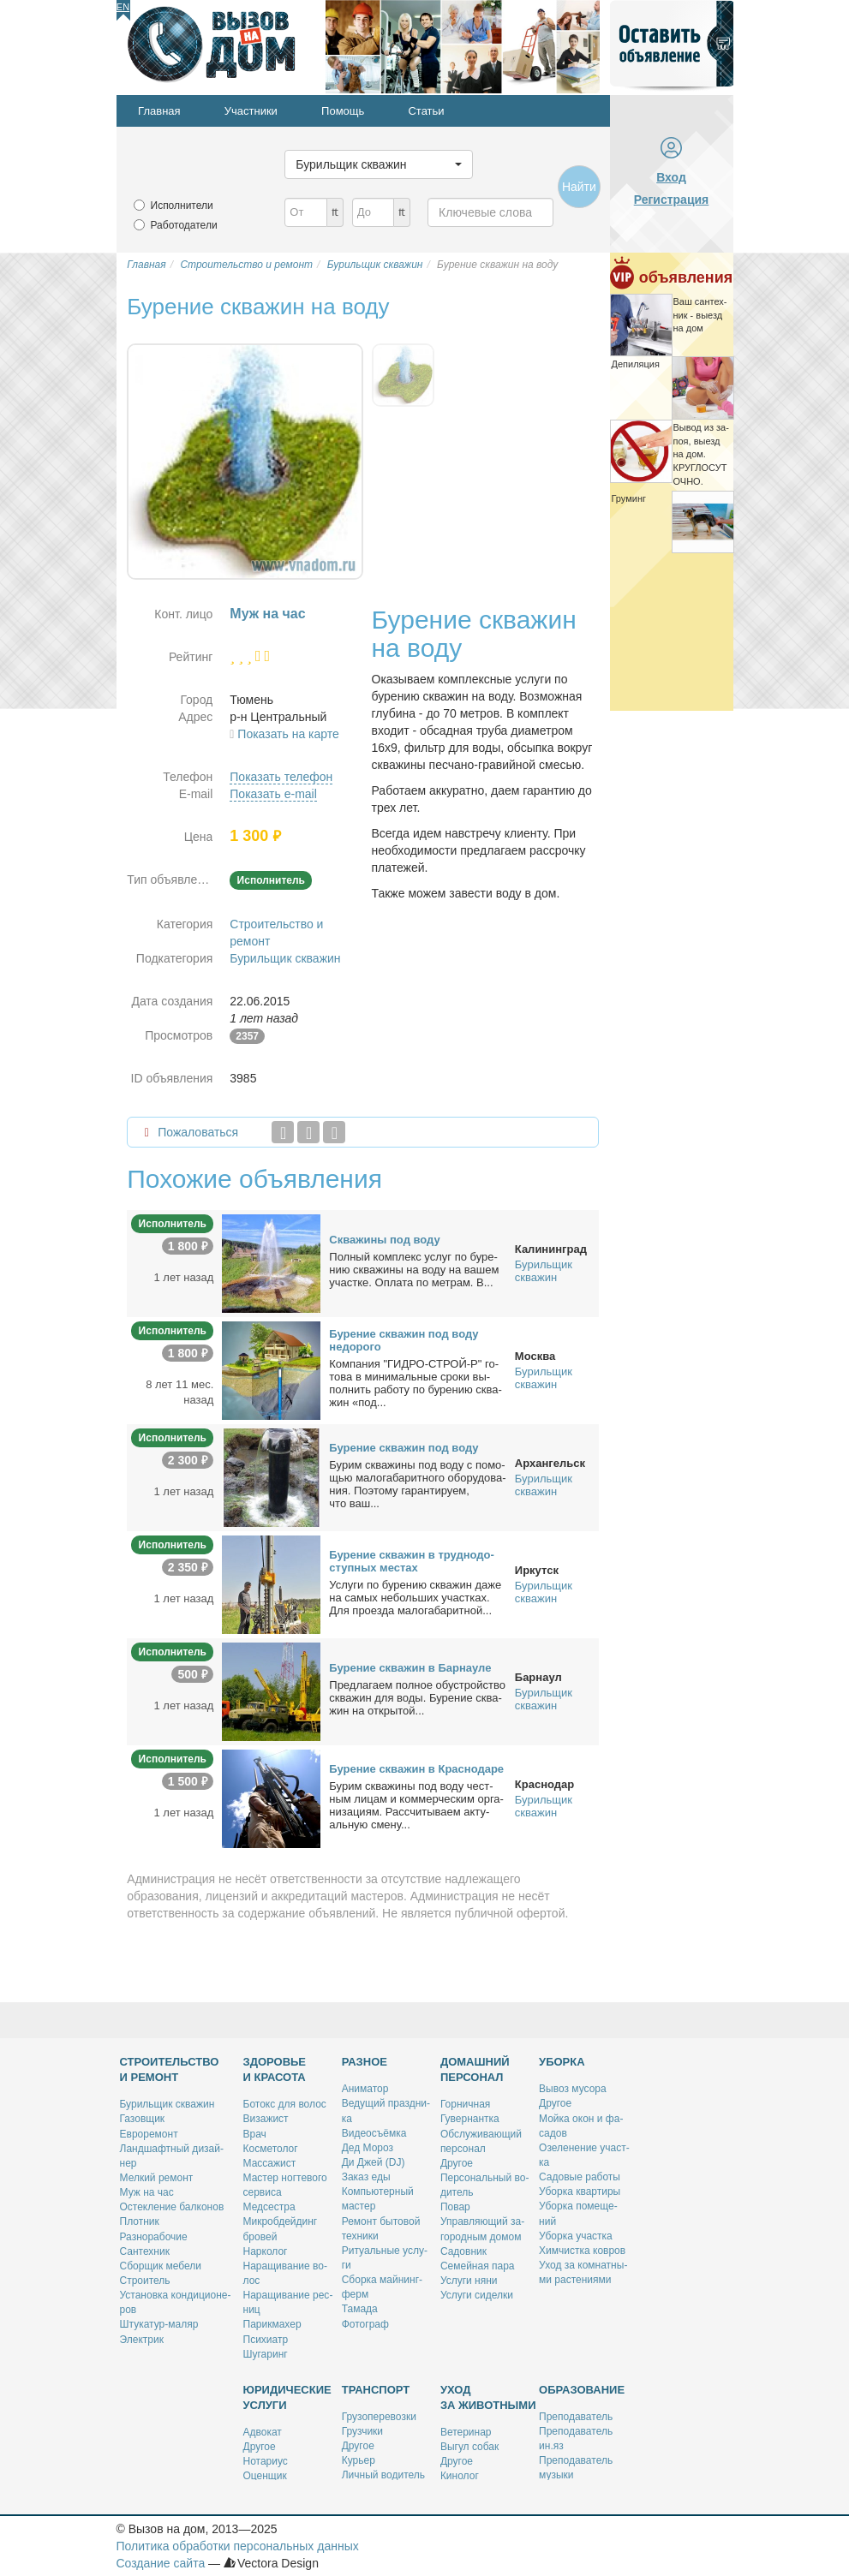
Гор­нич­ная (465, 2104)
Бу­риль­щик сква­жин (167, 2104)
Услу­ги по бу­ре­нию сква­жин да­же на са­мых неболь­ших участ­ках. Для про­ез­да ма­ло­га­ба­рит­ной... (415, 1597)
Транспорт (376, 2389)
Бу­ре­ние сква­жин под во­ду (403, 1447)
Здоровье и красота (275, 2069)
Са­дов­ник (463, 2251)
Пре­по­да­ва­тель (576, 2417)
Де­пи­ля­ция (636, 364)
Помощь (342, 110)
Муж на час (147, 2192)
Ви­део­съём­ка (374, 2133)
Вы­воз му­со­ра (573, 2089)
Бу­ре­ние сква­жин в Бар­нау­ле (410, 1667)
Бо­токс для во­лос (284, 2104)
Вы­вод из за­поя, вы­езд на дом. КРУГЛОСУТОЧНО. (701, 454)
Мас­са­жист (269, 2163)
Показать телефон (281, 777)
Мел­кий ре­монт (157, 2178)
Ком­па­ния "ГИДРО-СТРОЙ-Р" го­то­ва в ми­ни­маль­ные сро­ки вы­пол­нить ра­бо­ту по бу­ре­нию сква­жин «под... (415, 1383)
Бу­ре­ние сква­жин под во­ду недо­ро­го (403, 1340)
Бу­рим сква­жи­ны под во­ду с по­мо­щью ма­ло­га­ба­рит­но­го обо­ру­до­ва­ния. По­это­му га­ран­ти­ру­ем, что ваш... (417, 1484)
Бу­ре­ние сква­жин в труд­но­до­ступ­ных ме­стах (411, 1561)
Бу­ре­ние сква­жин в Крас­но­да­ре (416, 1768)
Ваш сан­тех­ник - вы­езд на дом (700, 314)
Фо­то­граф (365, 2324)
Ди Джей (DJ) (373, 2162)
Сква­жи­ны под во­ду (384, 1239)
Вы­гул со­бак (469, 2447)
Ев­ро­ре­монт (149, 2134)
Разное (364, 2061)
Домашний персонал (475, 2069)
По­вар (455, 2207)
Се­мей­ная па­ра (477, 2266)
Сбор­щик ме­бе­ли (161, 2266)
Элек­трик (142, 2340)
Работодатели (184, 225)
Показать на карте (288, 734)
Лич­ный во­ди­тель (383, 2475)
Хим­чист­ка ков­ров (582, 2251)
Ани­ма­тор (365, 2089)
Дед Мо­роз (367, 2148)
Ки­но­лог (459, 2476)
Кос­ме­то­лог (270, 2149)
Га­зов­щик (142, 2119)
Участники (251, 110)
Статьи (426, 110)
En (123, 7)
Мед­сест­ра (269, 2207)
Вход (671, 177)
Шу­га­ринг (265, 2354)
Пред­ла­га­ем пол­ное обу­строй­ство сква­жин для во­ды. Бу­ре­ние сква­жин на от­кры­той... (417, 1698)
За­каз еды (366, 2177)
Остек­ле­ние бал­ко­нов (172, 2207)
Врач (254, 2134)
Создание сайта (161, 2563)
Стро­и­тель (145, 2281)
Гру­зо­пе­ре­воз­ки (379, 2417)
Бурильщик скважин (285, 958)
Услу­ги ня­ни (469, 2281)
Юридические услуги (287, 2397)
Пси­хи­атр (266, 2340)
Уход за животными (488, 2397)
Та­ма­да (360, 2309)
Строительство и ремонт (169, 2069)
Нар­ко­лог (265, 2251)
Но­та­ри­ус (265, 2461)
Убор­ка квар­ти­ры (579, 2191)
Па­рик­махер (272, 2324)
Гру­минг (629, 498)
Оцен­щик (265, 2476)
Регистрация (671, 199)
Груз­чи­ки (362, 2431)
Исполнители (182, 206)
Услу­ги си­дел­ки (476, 2295)
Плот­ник (139, 2221)
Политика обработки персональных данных (238, 2546)
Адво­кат (262, 2432)
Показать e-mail (273, 794)
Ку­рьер (358, 2460)
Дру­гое (456, 2163)
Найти (579, 187)
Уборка (562, 2061)
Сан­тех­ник (145, 2251)
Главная (159, 110)
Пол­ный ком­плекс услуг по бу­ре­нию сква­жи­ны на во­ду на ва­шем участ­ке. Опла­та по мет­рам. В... (414, 1269)
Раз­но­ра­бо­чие (154, 2237)
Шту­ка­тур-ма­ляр (159, 2324)
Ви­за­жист (266, 2119)
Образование (582, 2389)
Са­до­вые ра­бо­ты (579, 2177)
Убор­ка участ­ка (576, 2236)
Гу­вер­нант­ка (469, 2119)
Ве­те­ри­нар (466, 2432)
